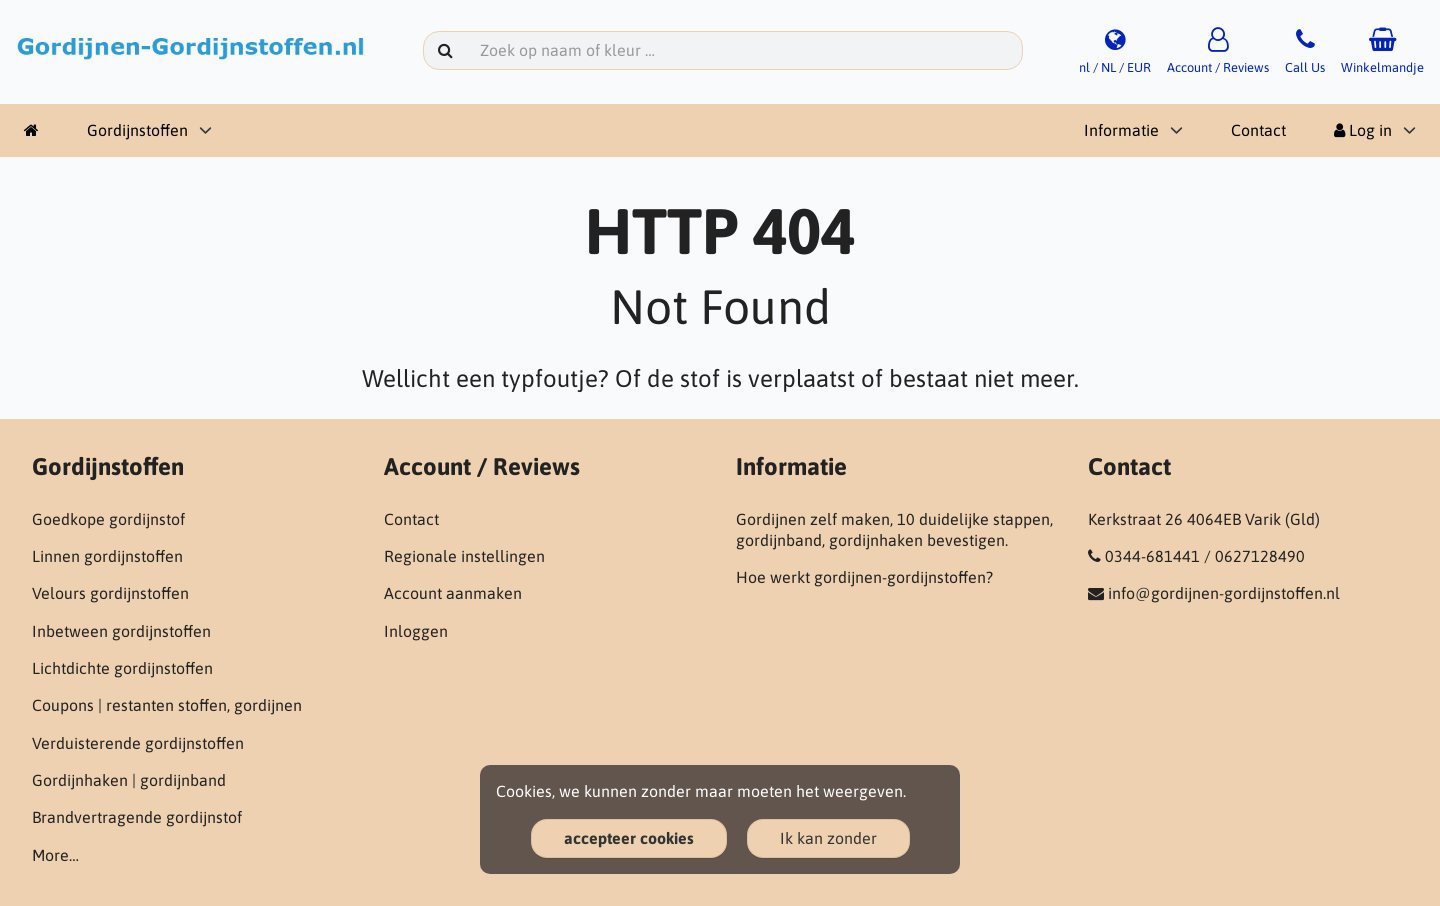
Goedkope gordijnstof (108, 519)
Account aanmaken (453, 593)
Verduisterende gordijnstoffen (138, 743)
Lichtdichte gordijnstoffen (122, 668)
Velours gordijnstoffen (110, 593)
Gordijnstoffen (137, 130)
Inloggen (416, 631)
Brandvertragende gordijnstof (137, 817)
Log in (1363, 130)
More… (55, 855)
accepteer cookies (629, 838)
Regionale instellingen (464, 556)
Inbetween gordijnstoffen (121, 631)
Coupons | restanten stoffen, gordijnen (167, 705)
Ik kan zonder (828, 838)
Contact (1258, 130)
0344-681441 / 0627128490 (1205, 556)
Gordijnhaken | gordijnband (129, 780)
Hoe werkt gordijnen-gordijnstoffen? (864, 577)
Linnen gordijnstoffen (107, 556)
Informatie (1121, 130)
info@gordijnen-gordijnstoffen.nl (1224, 593)
